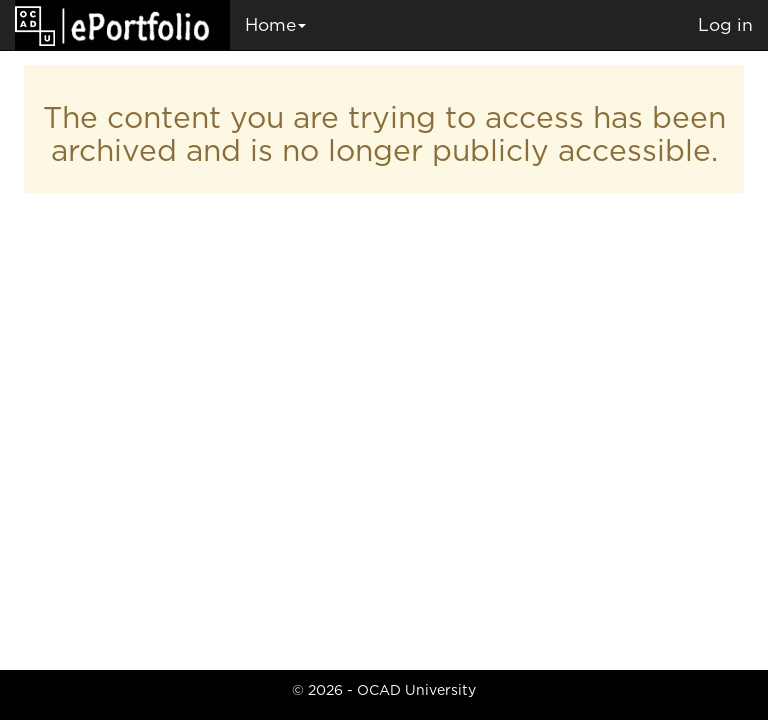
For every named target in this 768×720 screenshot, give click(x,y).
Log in (725, 24)
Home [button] (275, 24)
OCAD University (416, 690)
